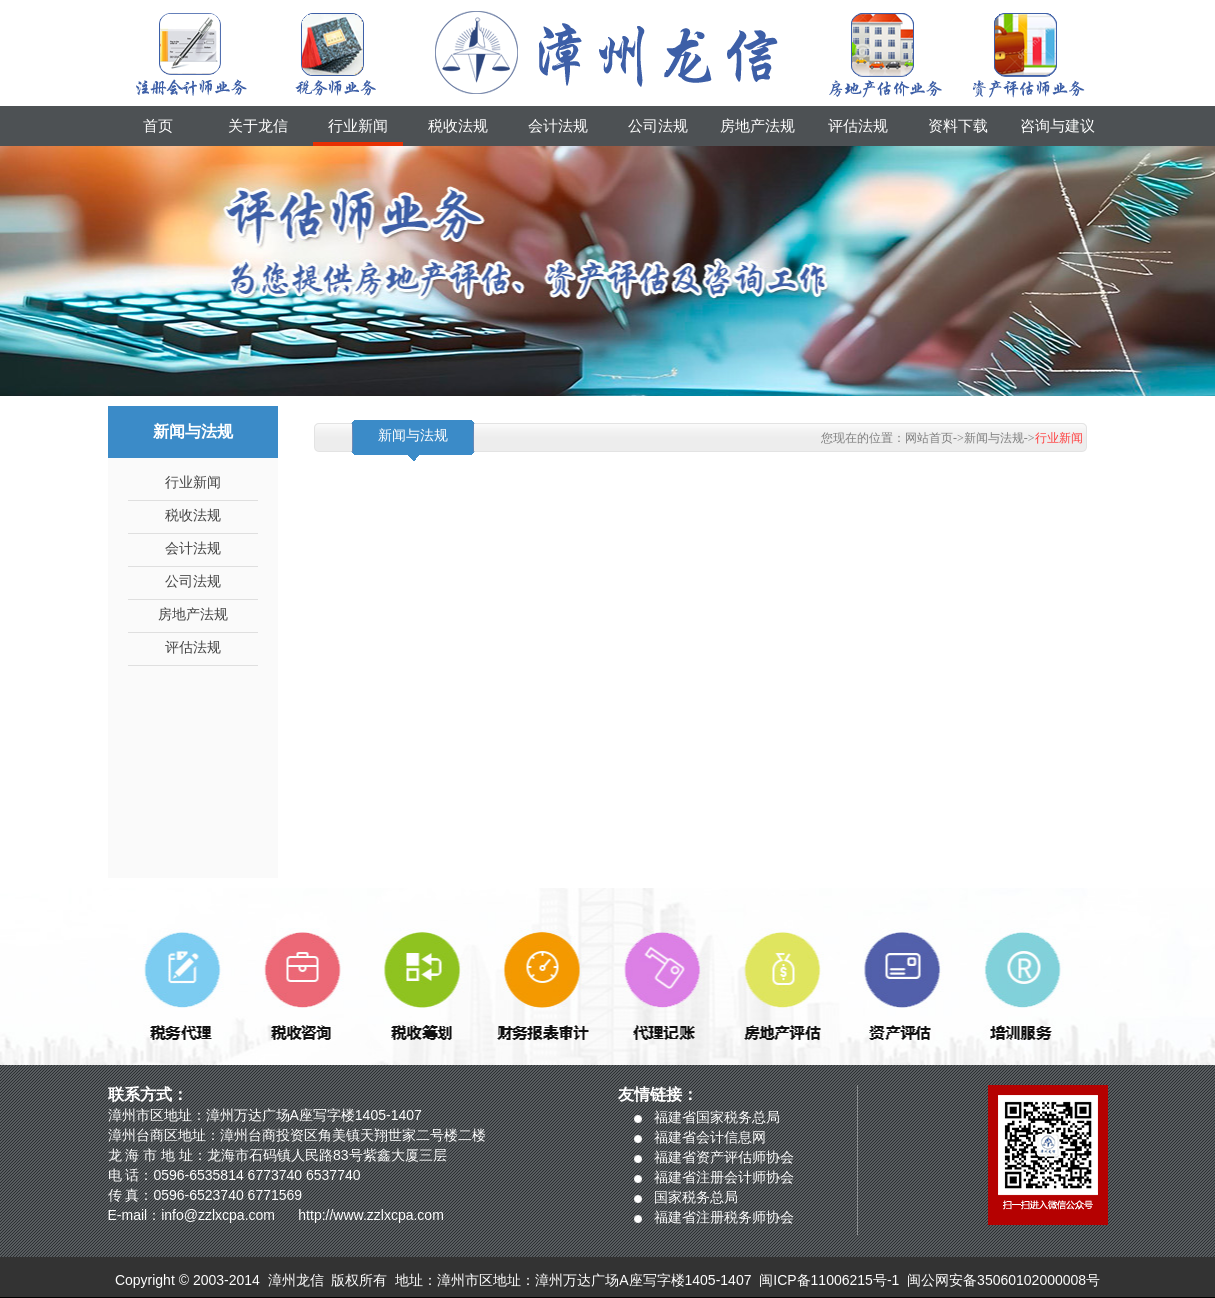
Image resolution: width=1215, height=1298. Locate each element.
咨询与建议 (1057, 126)
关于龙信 (258, 126)
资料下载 (958, 126)
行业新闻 (358, 126)
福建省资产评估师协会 (724, 1157)
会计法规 (558, 126)
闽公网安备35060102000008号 (1003, 1280)
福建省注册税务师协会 (724, 1217)
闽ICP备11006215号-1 (829, 1280)
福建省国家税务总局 (717, 1117)
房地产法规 (757, 126)
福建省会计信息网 (710, 1137)
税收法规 (458, 126)
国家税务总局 (696, 1197)
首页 (158, 126)
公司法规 (658, 126)
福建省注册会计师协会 (724, 1177)
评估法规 (858, 126)
